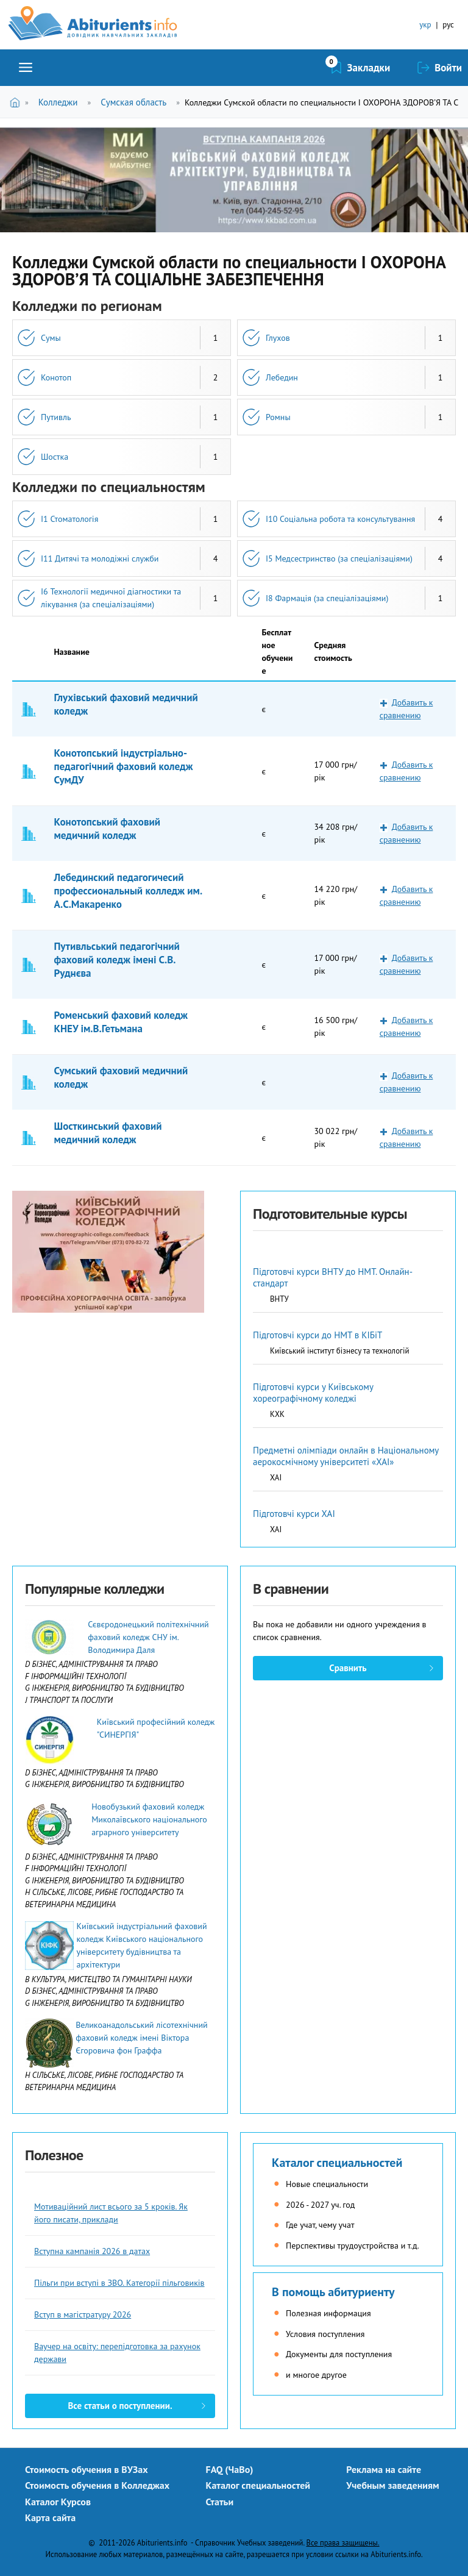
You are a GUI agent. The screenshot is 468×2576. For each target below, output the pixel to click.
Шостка (54, 456)
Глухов (278, 337)
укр (425, 25)
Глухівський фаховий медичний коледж (126, 704)
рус (448, 25)
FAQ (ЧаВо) (230, 2469)
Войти (448, 67)
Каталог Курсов (58, 2502)
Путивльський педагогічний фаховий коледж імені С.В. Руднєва (117, 960)
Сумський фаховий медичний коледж (121, 1077)
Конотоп (56, 377)
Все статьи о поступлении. (120, 2405)
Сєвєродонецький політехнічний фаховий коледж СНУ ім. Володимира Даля (148, 1637)
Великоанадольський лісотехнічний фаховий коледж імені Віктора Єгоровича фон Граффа (142, 2037)
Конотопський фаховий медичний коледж (107, 828)
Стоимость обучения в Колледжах (97, 2485)
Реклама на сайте (383, 2469)
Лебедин (282, 377)
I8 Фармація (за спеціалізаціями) (327, 598)
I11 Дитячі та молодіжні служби (99, 558)
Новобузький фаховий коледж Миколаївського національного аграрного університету (149, 1819)
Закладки (369, 67)
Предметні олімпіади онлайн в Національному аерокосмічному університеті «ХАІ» (346, 1456)
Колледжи (58, 102)
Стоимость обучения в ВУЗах (86, 2469)
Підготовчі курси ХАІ (294, 1513)
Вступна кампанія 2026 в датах (92, 2251)
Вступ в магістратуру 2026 (82, 2314)
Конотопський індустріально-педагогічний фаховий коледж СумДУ (123, 766)
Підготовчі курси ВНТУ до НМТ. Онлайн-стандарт (333, 1277)
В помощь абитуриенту (333, 2292)
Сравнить (347, 1668)
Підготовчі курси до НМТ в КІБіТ (317, 1335)
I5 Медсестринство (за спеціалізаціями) (339, 558)
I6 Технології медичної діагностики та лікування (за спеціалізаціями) (111, 598)
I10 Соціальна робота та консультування (340, 518)
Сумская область (133, 102)
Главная (17, 102)
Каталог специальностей (337, 2163)
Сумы (51, 337)
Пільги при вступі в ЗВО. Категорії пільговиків (119, 2282)
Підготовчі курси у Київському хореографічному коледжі (313, 1392)
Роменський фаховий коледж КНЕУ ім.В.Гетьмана (121, 1021)
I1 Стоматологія (69, 518)
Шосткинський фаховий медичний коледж (108, 1132)
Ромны (278, 417)
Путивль (56, 417)
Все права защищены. (343, 2542)
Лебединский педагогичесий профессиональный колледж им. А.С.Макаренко (128, 891)
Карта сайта (50, 2517)
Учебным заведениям (392, 2485)
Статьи (220, 2502)
